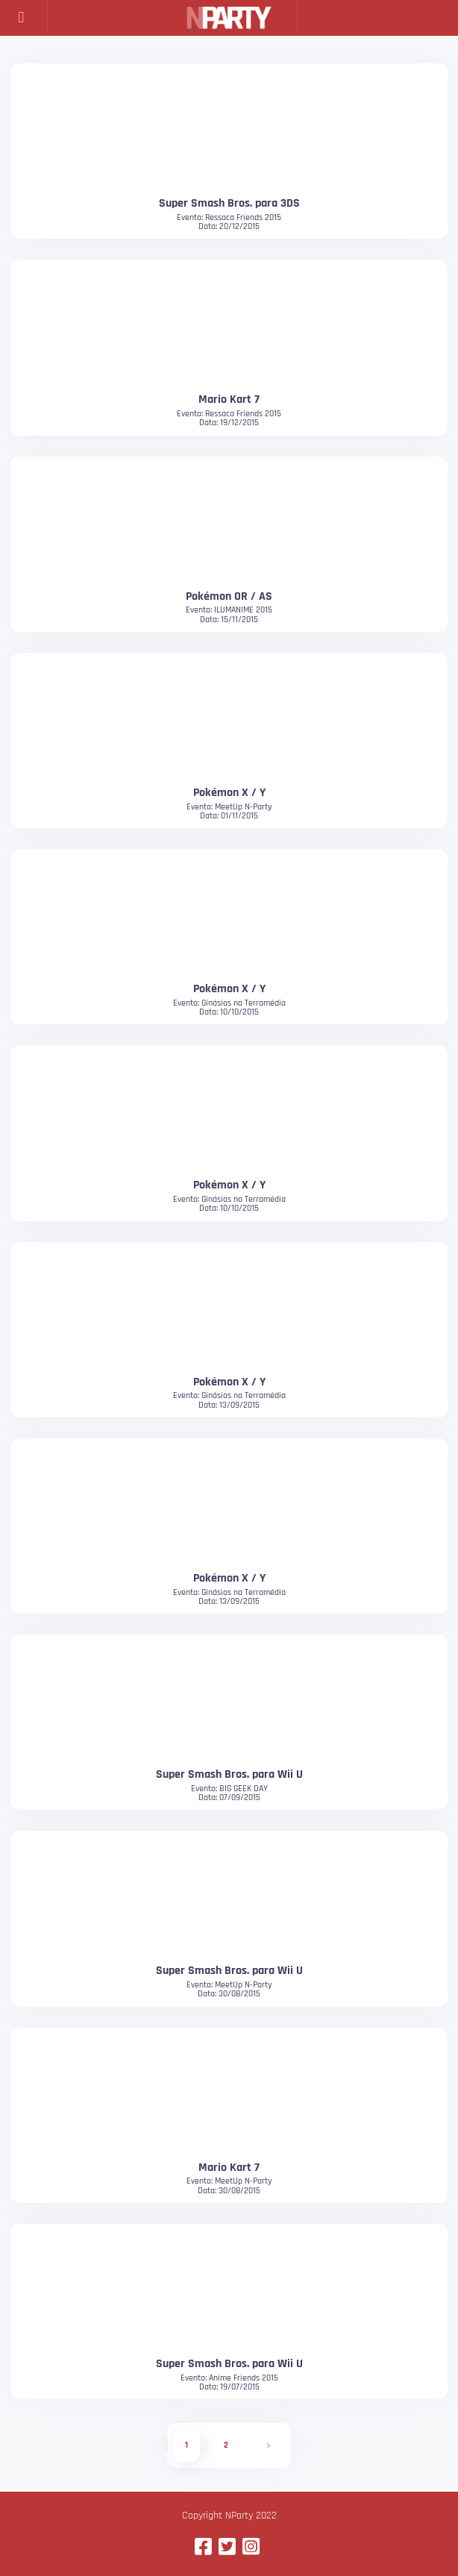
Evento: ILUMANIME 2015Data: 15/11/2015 (229, 614)
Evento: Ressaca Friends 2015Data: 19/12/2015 (229, 418)
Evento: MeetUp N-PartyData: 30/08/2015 (229, 1989)
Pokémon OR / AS (229, 596)
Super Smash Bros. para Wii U (229, 1774)
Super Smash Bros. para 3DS (229, 202)
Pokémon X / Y (229, 792)
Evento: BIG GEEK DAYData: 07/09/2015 (229, 1793)
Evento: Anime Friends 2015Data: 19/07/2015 (229, 2382)
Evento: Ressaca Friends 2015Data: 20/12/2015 (229, 222)
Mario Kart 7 (229, 399)
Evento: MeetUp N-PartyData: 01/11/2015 (229, 811)
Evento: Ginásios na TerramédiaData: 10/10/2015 (229, 1007)
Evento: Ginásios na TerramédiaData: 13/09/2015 (229, 1400)
